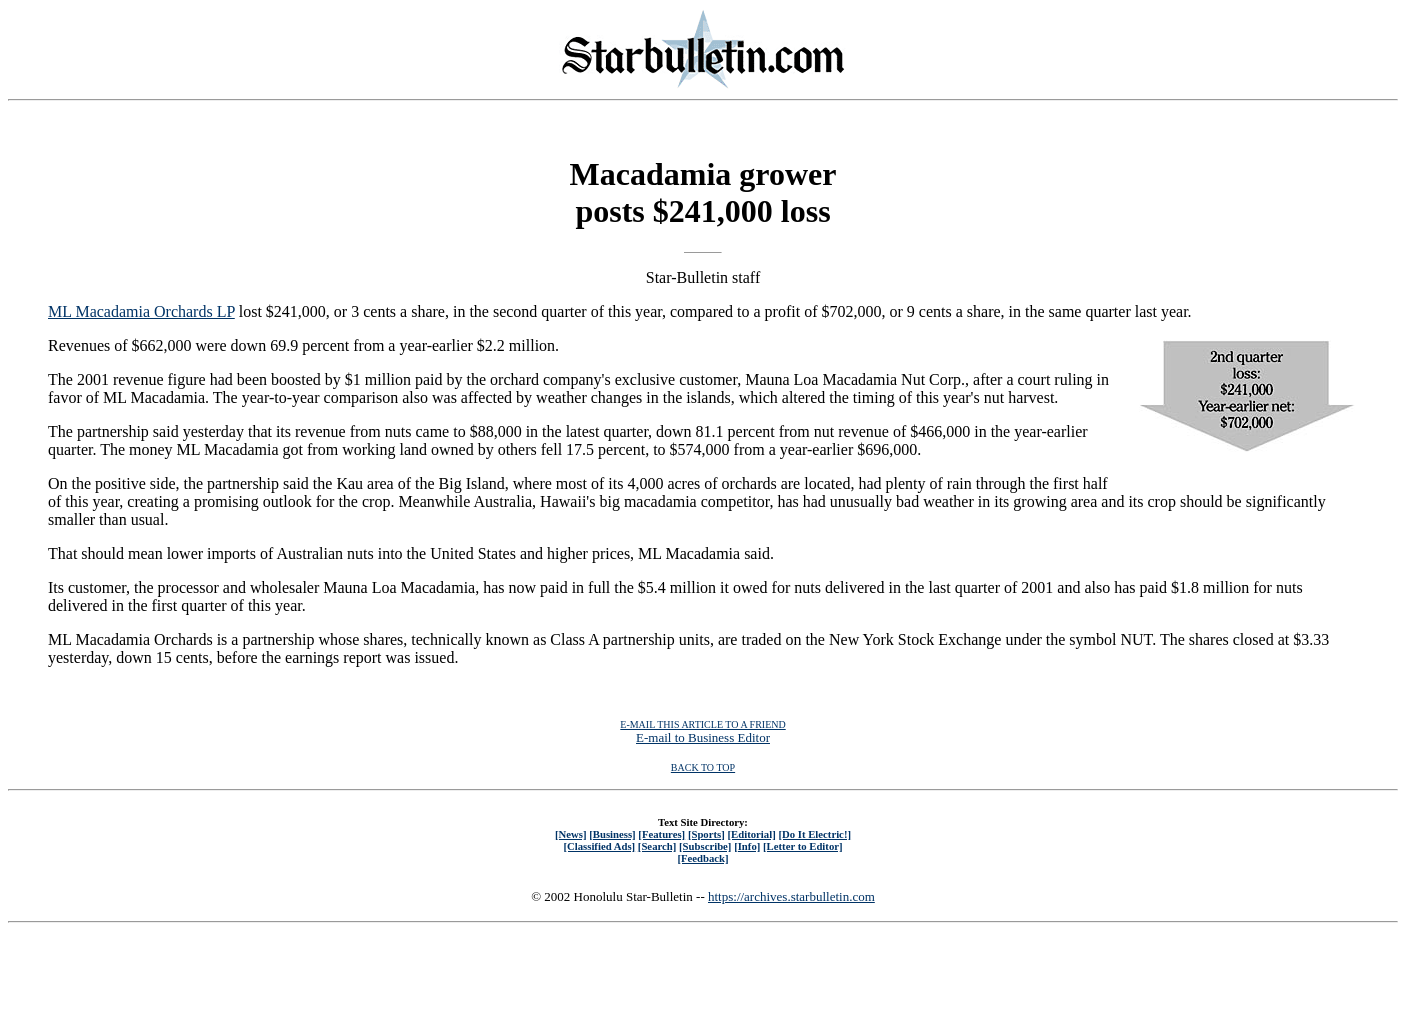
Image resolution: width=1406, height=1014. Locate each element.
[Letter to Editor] (803, 846)
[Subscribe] (705, 846)
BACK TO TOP (703, 767)
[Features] (661, 834)
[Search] (657, 846)
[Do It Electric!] (814, 834)
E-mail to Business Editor (703, 737)
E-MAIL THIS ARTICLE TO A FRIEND (702, 724)
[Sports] (706, 834)
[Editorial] (751, 834)
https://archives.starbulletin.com (791, 896)
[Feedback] (702, 858)
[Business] (612, 834)
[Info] (747, 846)
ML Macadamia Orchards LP (141, 311)
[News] (571, 834)
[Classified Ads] (599, 846)
